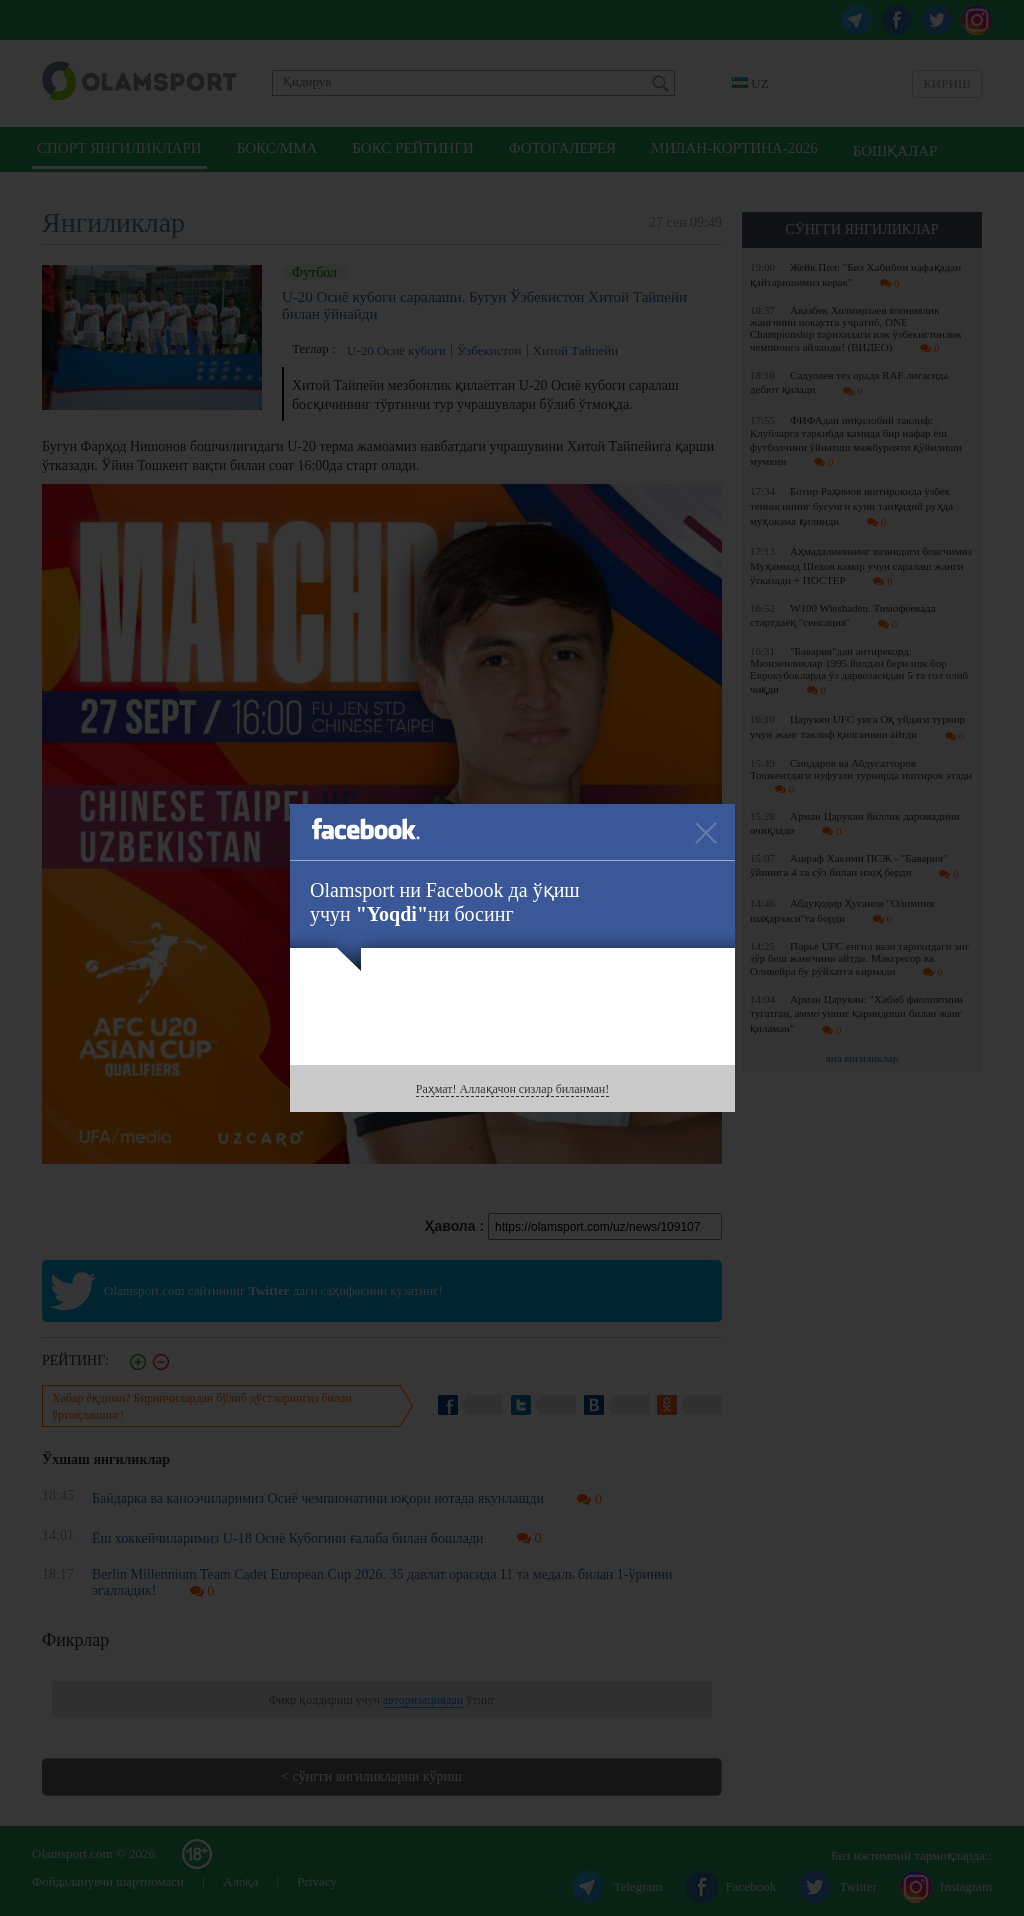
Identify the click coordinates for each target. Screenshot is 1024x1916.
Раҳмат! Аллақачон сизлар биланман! (512, 1089)
